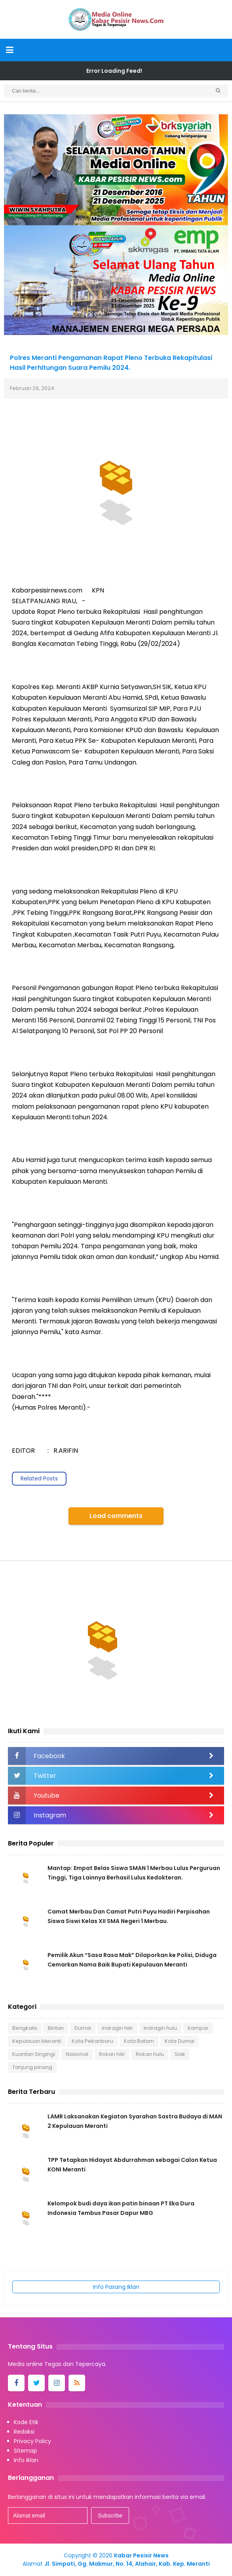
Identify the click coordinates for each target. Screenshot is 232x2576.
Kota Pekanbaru (92, 2041)
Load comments (116, 1515)
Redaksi (24, 2432)
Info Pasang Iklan (116, 2287)
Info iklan (26, 2460)
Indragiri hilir (117, 2028)
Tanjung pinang (32, 2067)
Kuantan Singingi (33, 2054)
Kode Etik (26, 2422)
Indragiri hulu (160, 2028)
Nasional (77, 2054)
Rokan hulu (150, 2054)
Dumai (82, 2028)
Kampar (198, 2028)
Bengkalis (24, 2028)
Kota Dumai (179, 2041)
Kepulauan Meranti (36, 2041)
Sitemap (25, 2451)
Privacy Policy (32, 2441)
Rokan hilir (112, 2054)
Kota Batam (139, 2041)
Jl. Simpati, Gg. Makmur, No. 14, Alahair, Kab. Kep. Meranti (127, 2564)
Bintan (56, 2028)
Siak (180, 2054)
